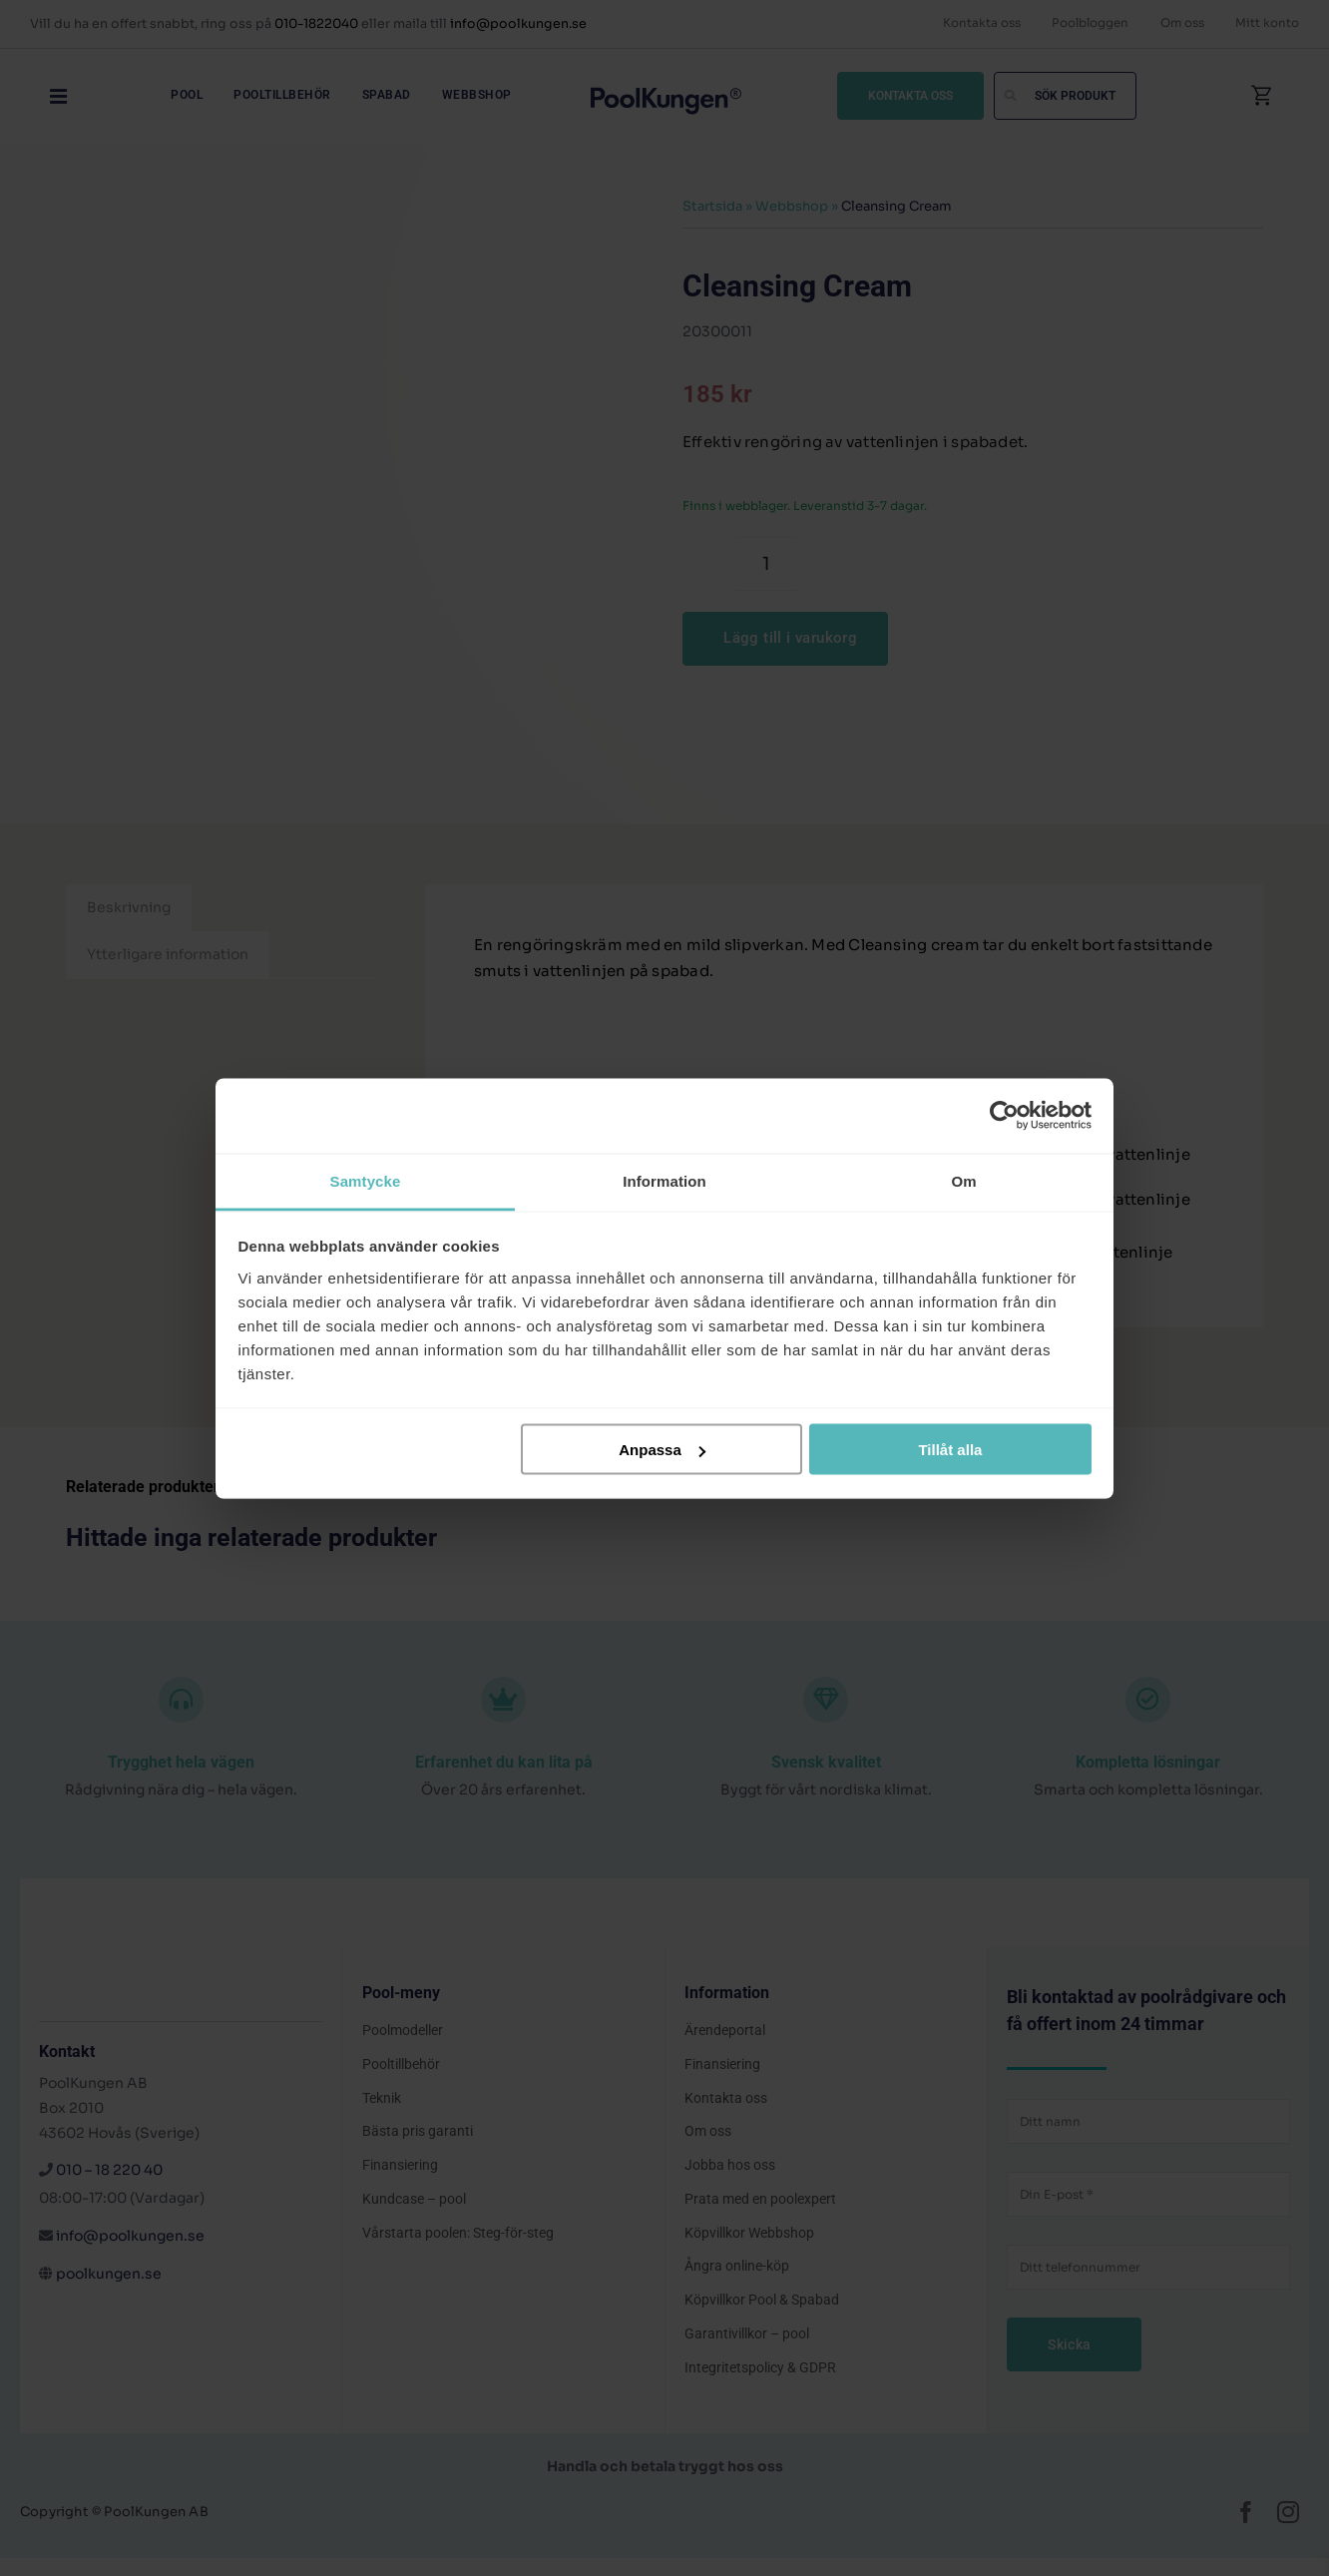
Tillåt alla (950, 1449)
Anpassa (662, 1449)
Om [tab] (963, 1180)
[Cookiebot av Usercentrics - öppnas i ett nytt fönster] (1004, 1116)
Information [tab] (664, 1180)
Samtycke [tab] (365, 1180)
